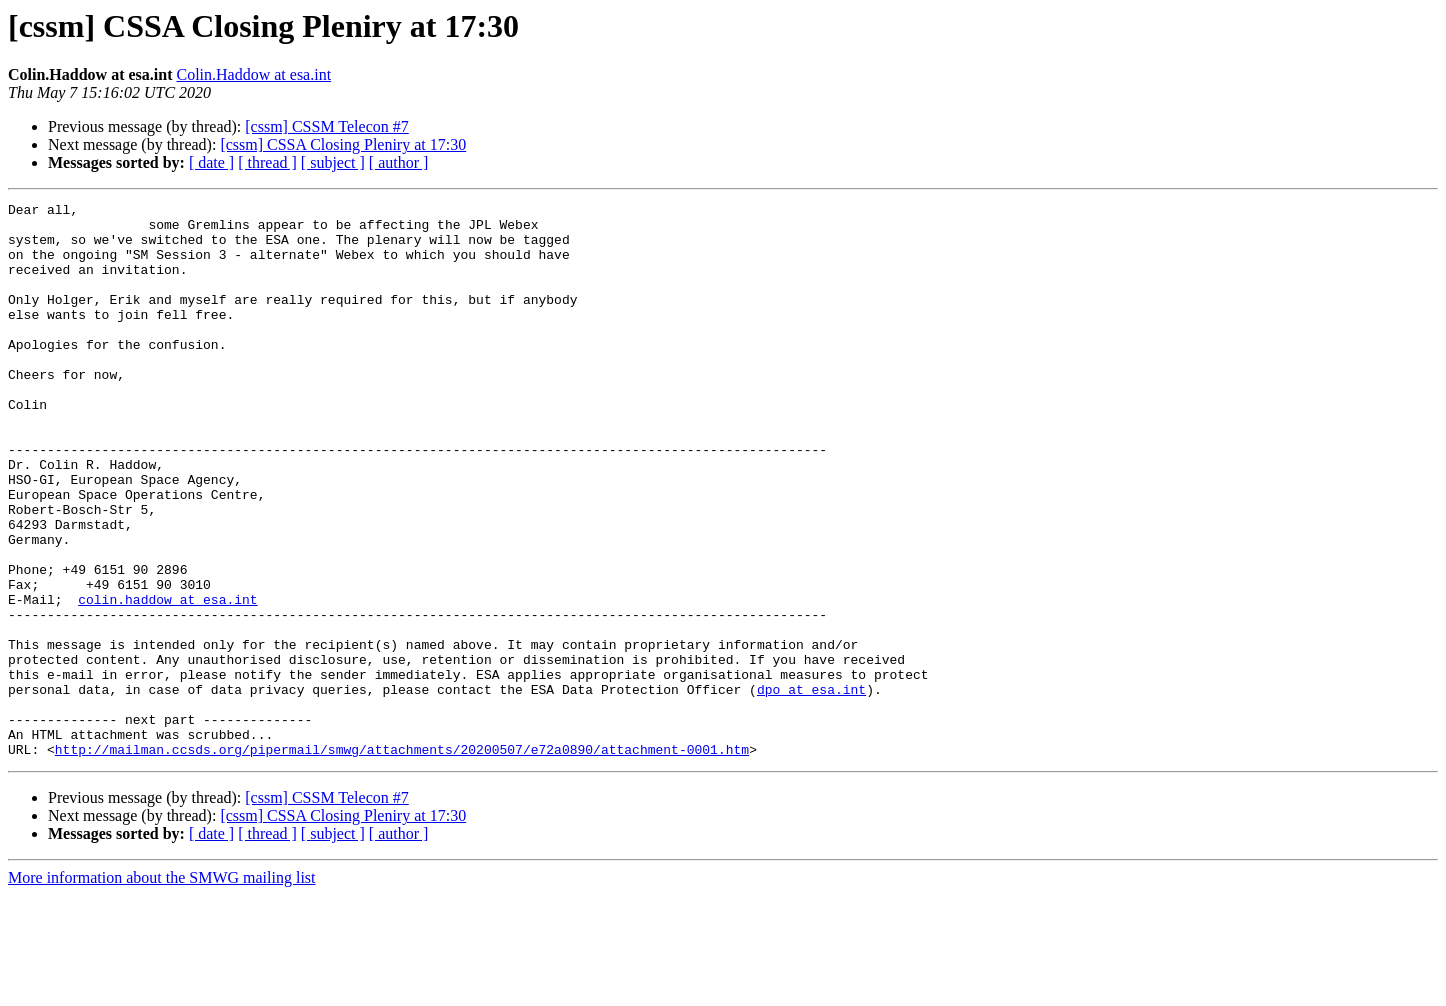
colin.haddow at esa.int (167, 680)
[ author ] (399, 162)
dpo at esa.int (811, 788)
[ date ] (211, 162)
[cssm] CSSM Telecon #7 (326, 126)
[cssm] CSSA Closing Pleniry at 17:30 (343, 144)
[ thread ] (267, 162)
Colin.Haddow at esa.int (253, 74)
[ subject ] (333, 162)
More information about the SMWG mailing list (162, 988)
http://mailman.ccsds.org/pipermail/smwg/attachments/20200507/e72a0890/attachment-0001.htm (402, 860)
